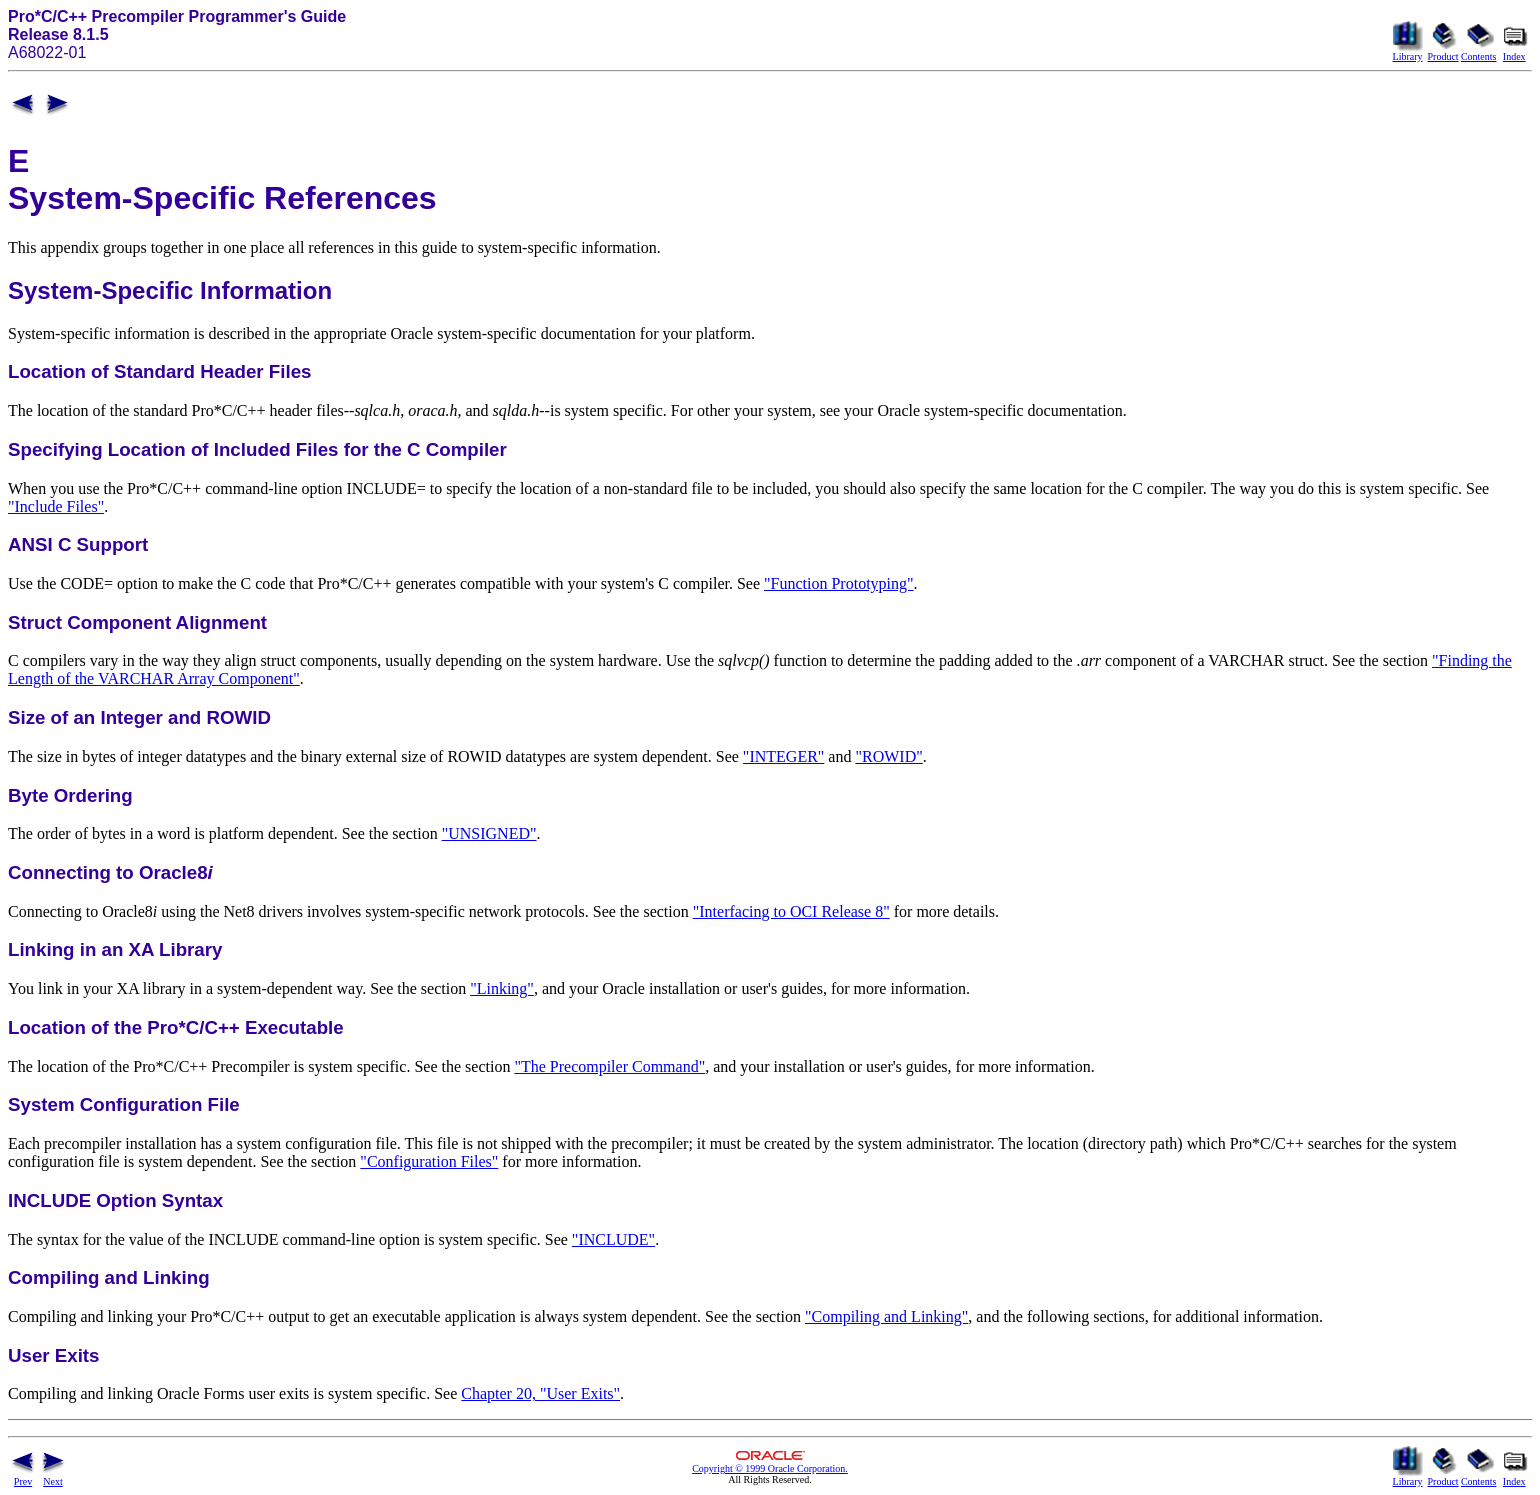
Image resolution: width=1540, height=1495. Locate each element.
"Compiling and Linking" (886, 1316)
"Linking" (502, 988)
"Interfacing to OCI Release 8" (791, 911)
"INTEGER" (784, 756)
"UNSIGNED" (489, 833)
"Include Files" (56, 506)
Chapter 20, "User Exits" (540, 1393)
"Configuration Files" (429, 1161)
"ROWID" (888, 756)
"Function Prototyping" (839, 583)
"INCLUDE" (613, 1239)
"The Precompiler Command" (609, 1066)
